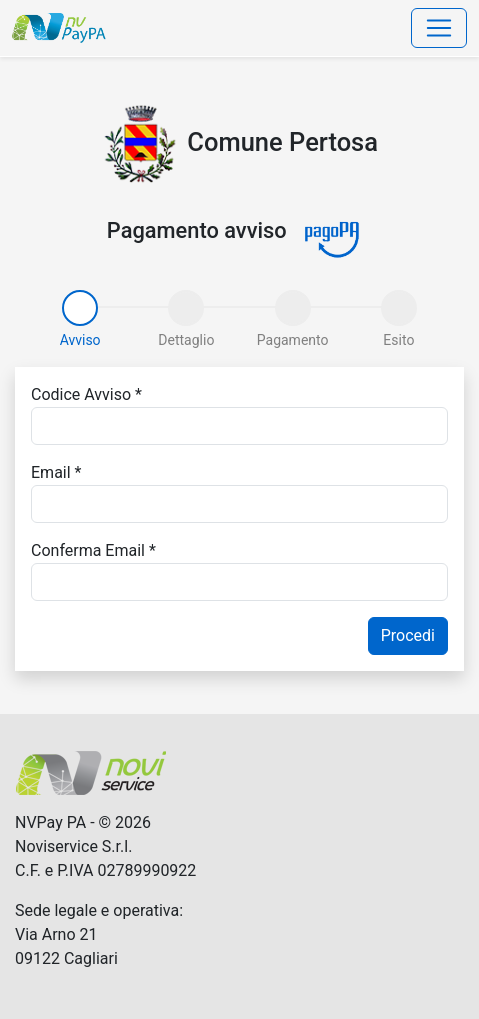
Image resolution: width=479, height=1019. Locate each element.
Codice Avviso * (86, 394)
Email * (56, 472)
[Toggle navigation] (439, 28)
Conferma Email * (93, 550)
